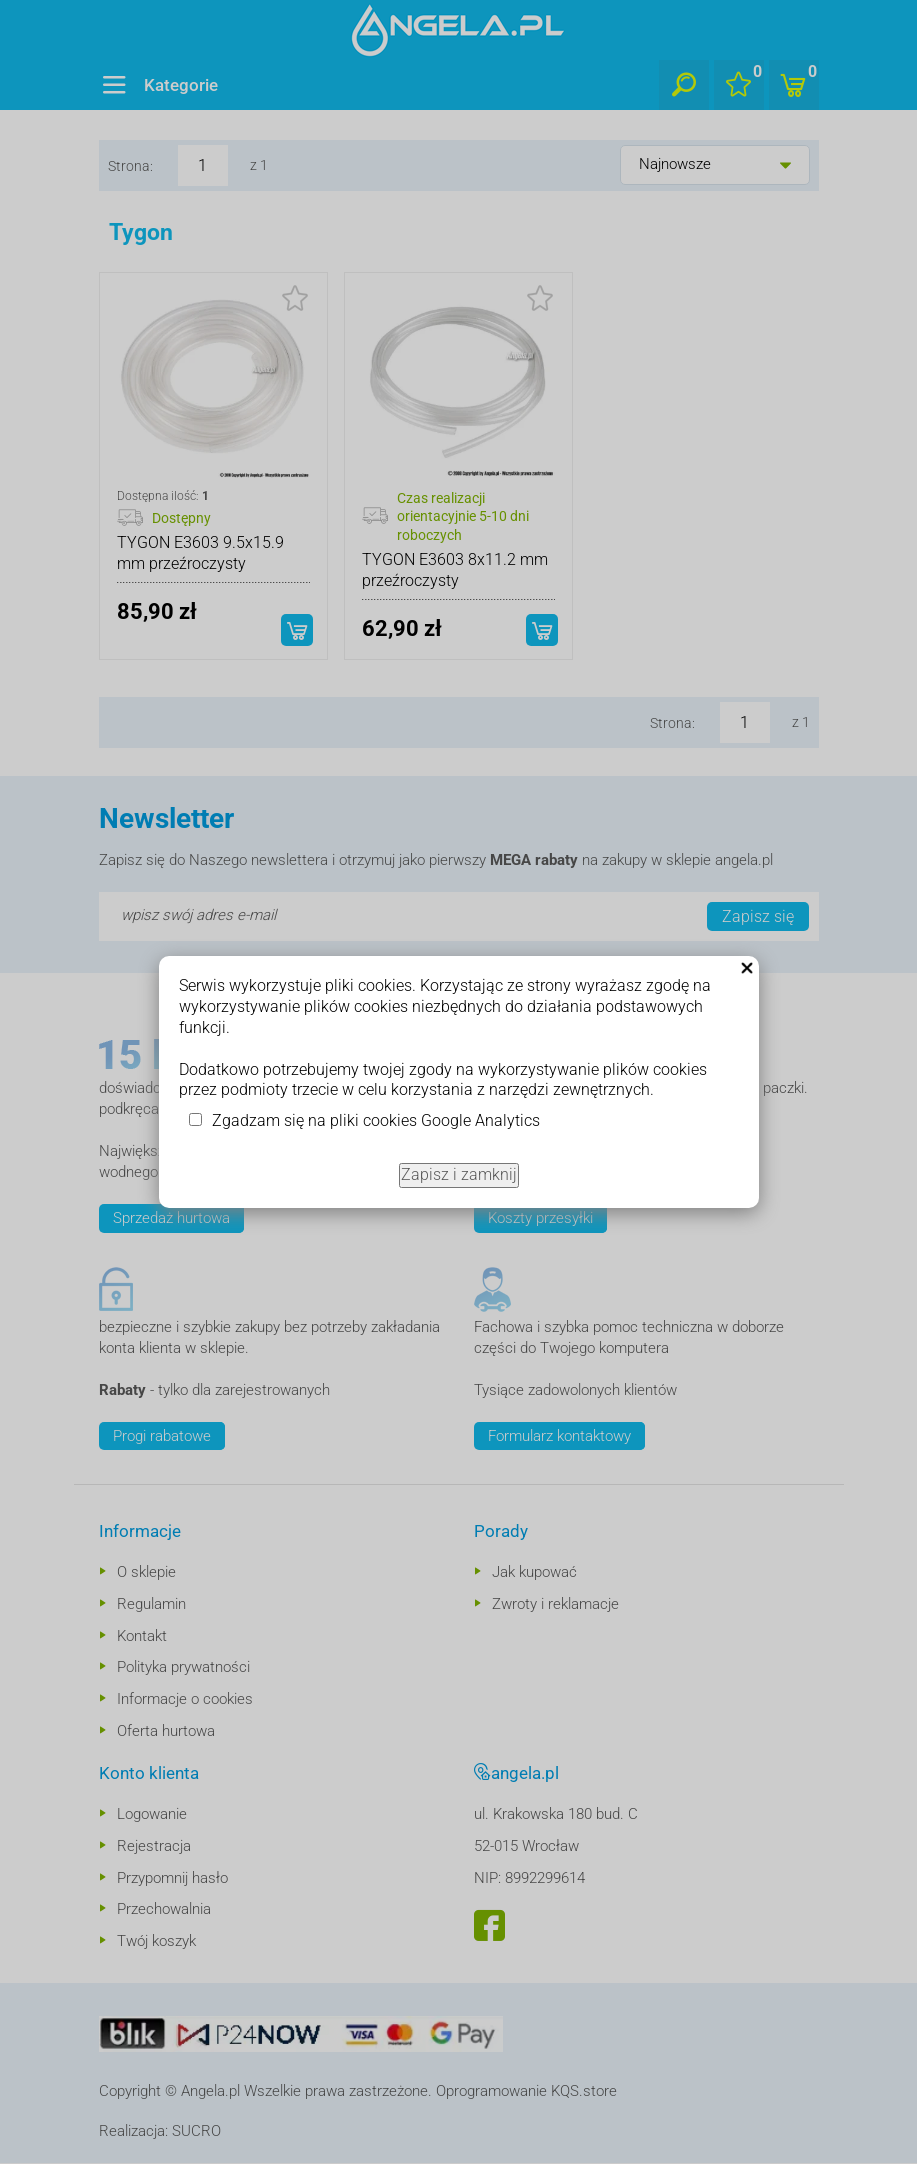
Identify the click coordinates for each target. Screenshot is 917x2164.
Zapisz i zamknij (459, 1174)
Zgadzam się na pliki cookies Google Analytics (376, 1120)
